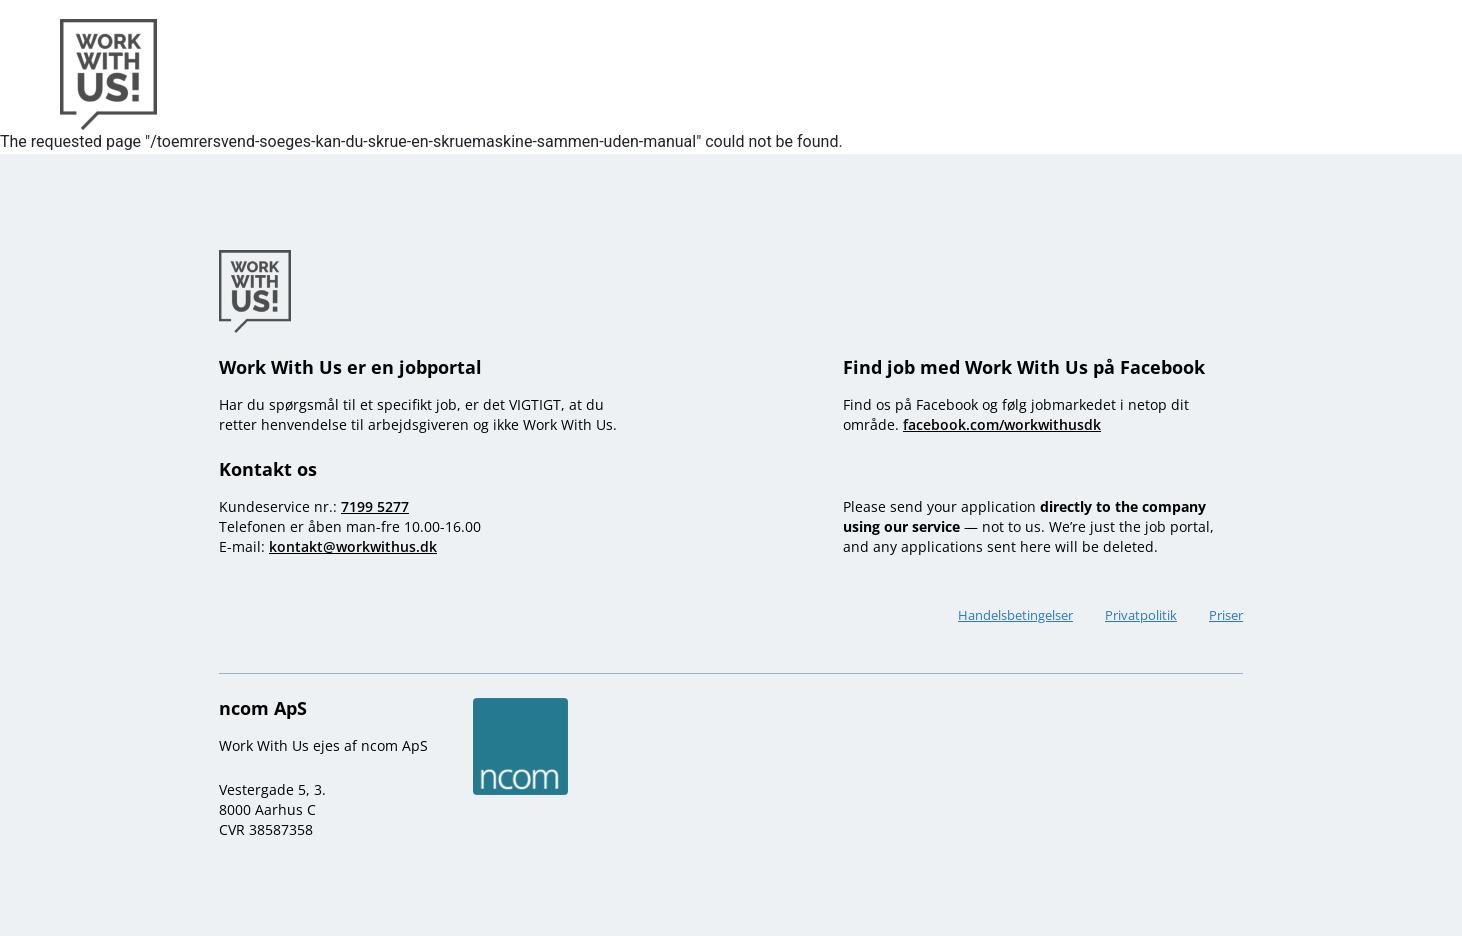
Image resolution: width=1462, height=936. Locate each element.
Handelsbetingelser (1015, 615)
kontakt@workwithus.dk (353, 546)
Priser (1226, 615)
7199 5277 (375, 506)
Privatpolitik (1141, 615)
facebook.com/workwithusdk (1002, 424)
